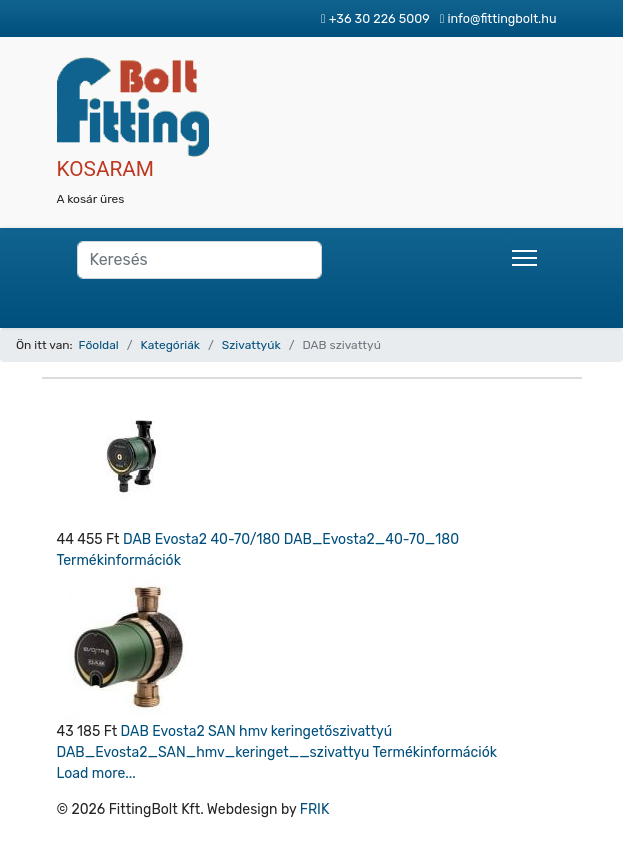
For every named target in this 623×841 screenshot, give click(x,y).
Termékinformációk (119, 560)
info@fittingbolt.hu (501, 18)
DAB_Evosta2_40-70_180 (371, 539)
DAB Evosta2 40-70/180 (203, 539)
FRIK (315, 809)
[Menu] (524, 258)
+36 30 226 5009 (379, 18)
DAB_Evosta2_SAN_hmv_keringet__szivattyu (215, 752)
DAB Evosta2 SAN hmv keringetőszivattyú (257, 731)
